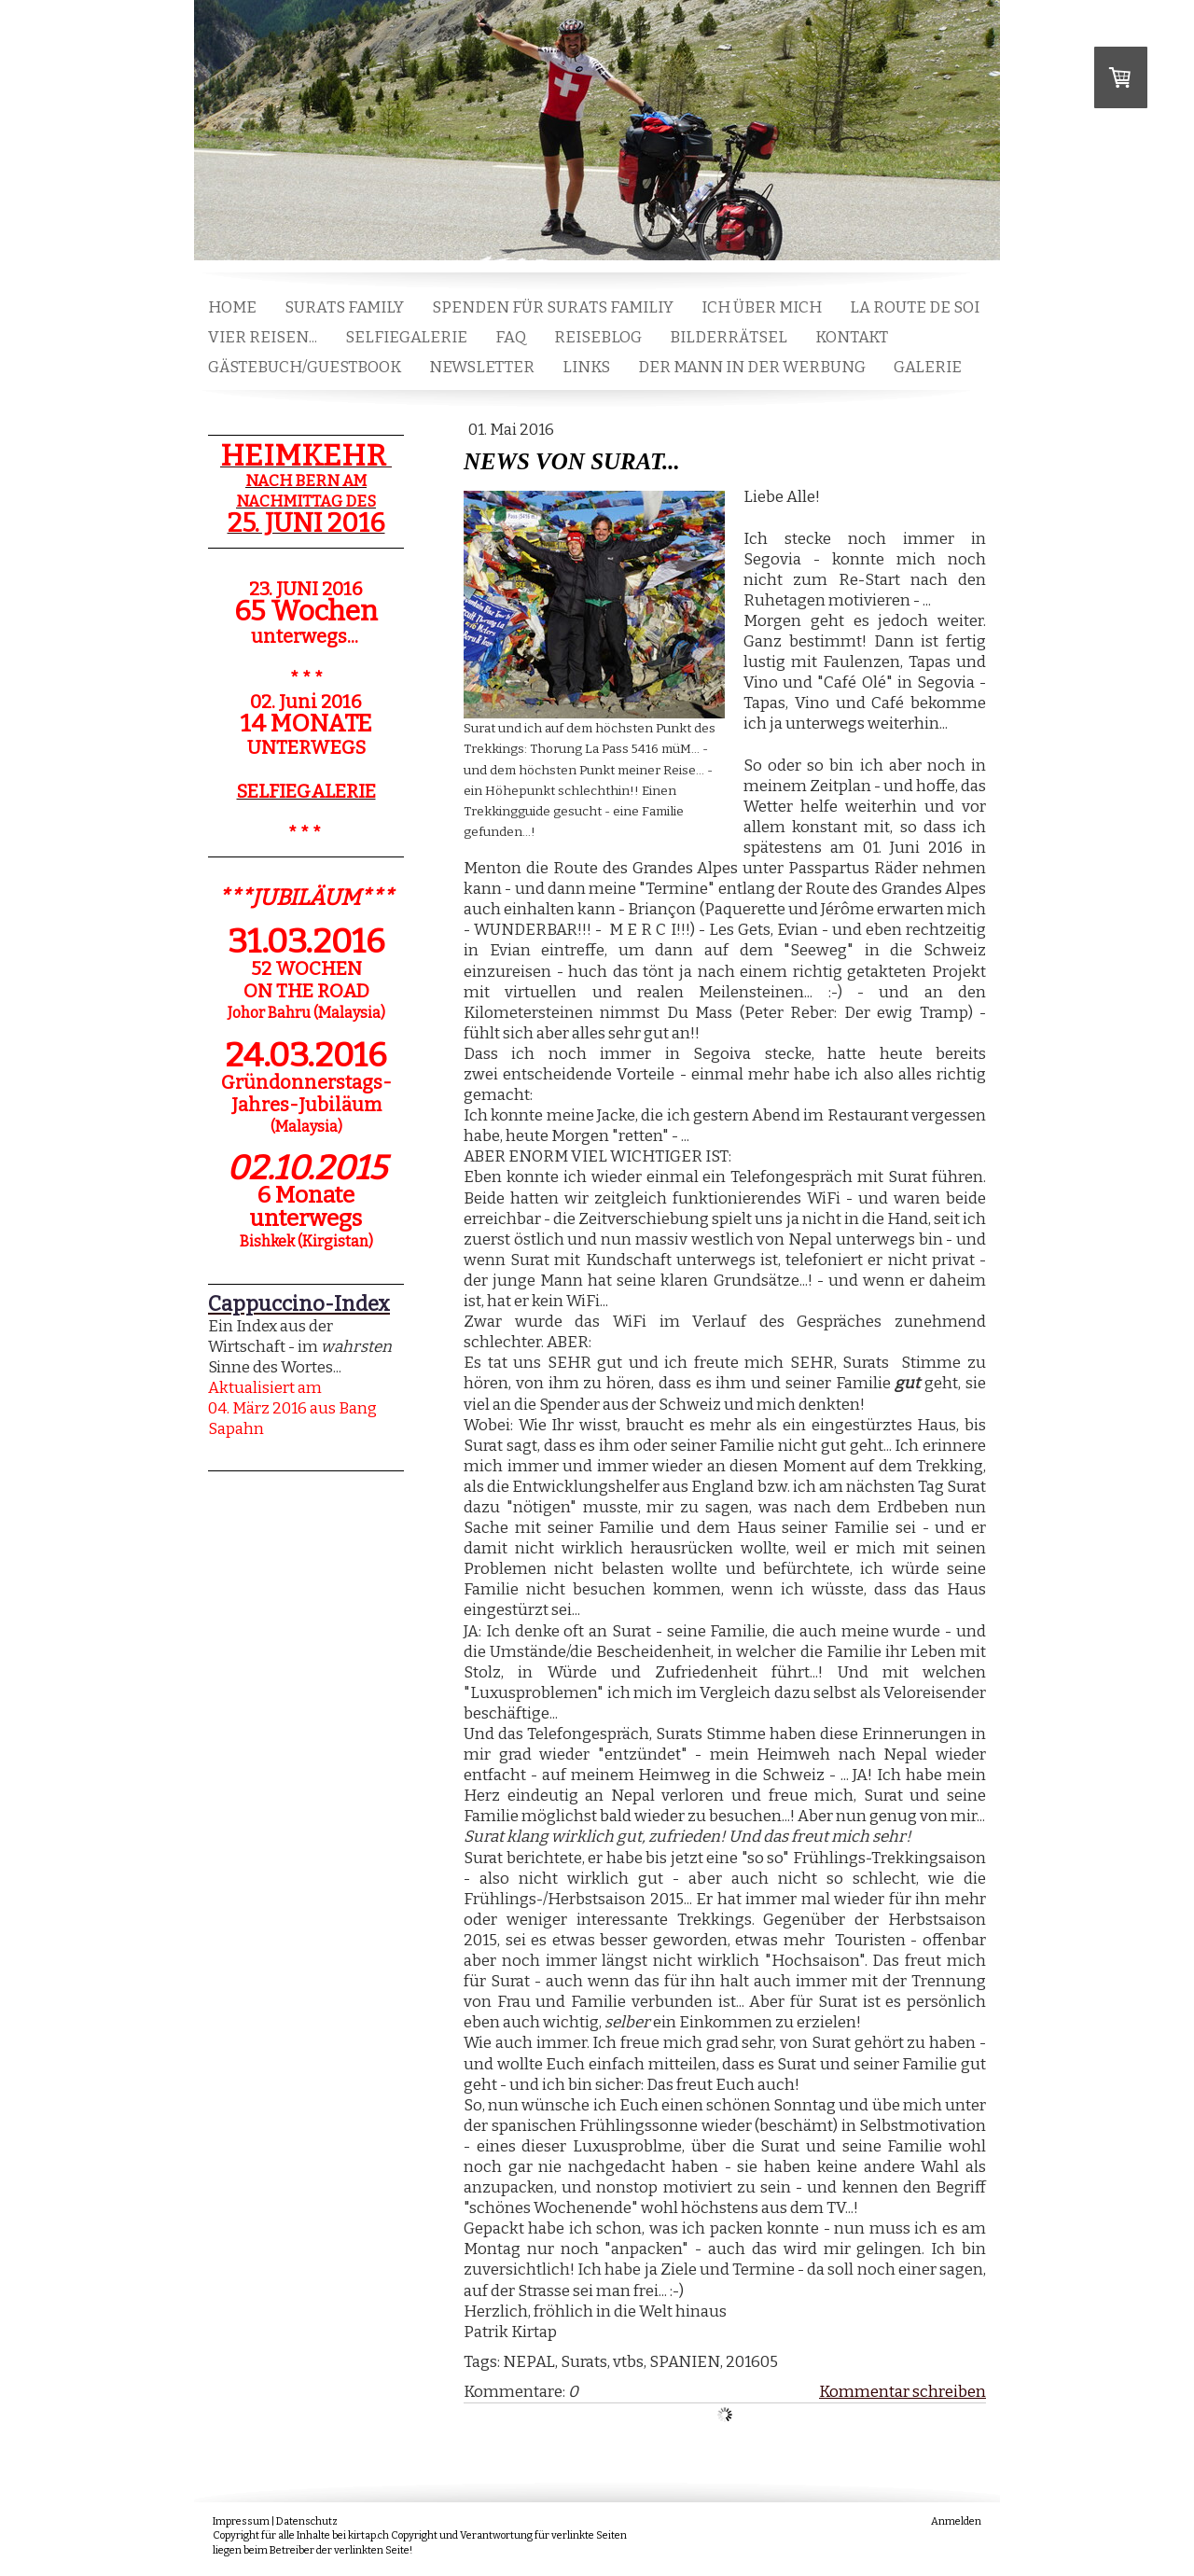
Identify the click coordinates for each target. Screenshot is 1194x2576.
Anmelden (956, 2521)
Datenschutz (307, 2521)
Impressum (241, 2521)
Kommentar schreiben (902, 2392)
